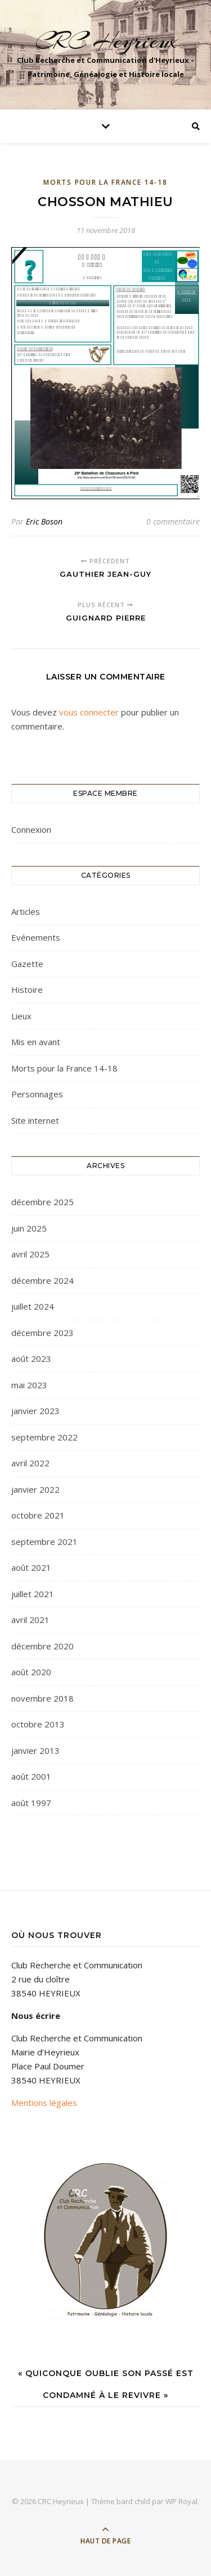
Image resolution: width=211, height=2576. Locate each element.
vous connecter (89, 712)
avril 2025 (30, 1254)
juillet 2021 (32, 1593)
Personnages (37, 1094)
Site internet (35, 1120)
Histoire (27, 989)
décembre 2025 (42, 1201)
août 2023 (31, 1358)
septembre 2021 (44, 1541)
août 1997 (31, 1802)
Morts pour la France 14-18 (105, 182)
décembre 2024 (42, 1280)
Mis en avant (35, 1041)
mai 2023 (29, 1384)
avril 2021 (30, 1619)
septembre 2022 (44, 1437)
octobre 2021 (38, 1515)
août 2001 (31, 1776)
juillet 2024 (32, 1306)
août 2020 (31, 1671)
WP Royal (181, 2501)
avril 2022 (30, 1463)
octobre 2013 (38, 1724)
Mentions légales (44, 2102)
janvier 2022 (35, 1489)
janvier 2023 (35, 1410)
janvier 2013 (35, 1750)
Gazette (27, 963)
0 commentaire (173, 521)
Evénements (35, 937)
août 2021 (31, 1567)
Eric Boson (44, 521)
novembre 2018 (42, 1698)
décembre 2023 (42, 1332)
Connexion (31, 829)
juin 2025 (29, 1228)
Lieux (21, 1016)
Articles (25, 911)
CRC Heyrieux (105, 40)
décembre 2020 (42, 1646)
